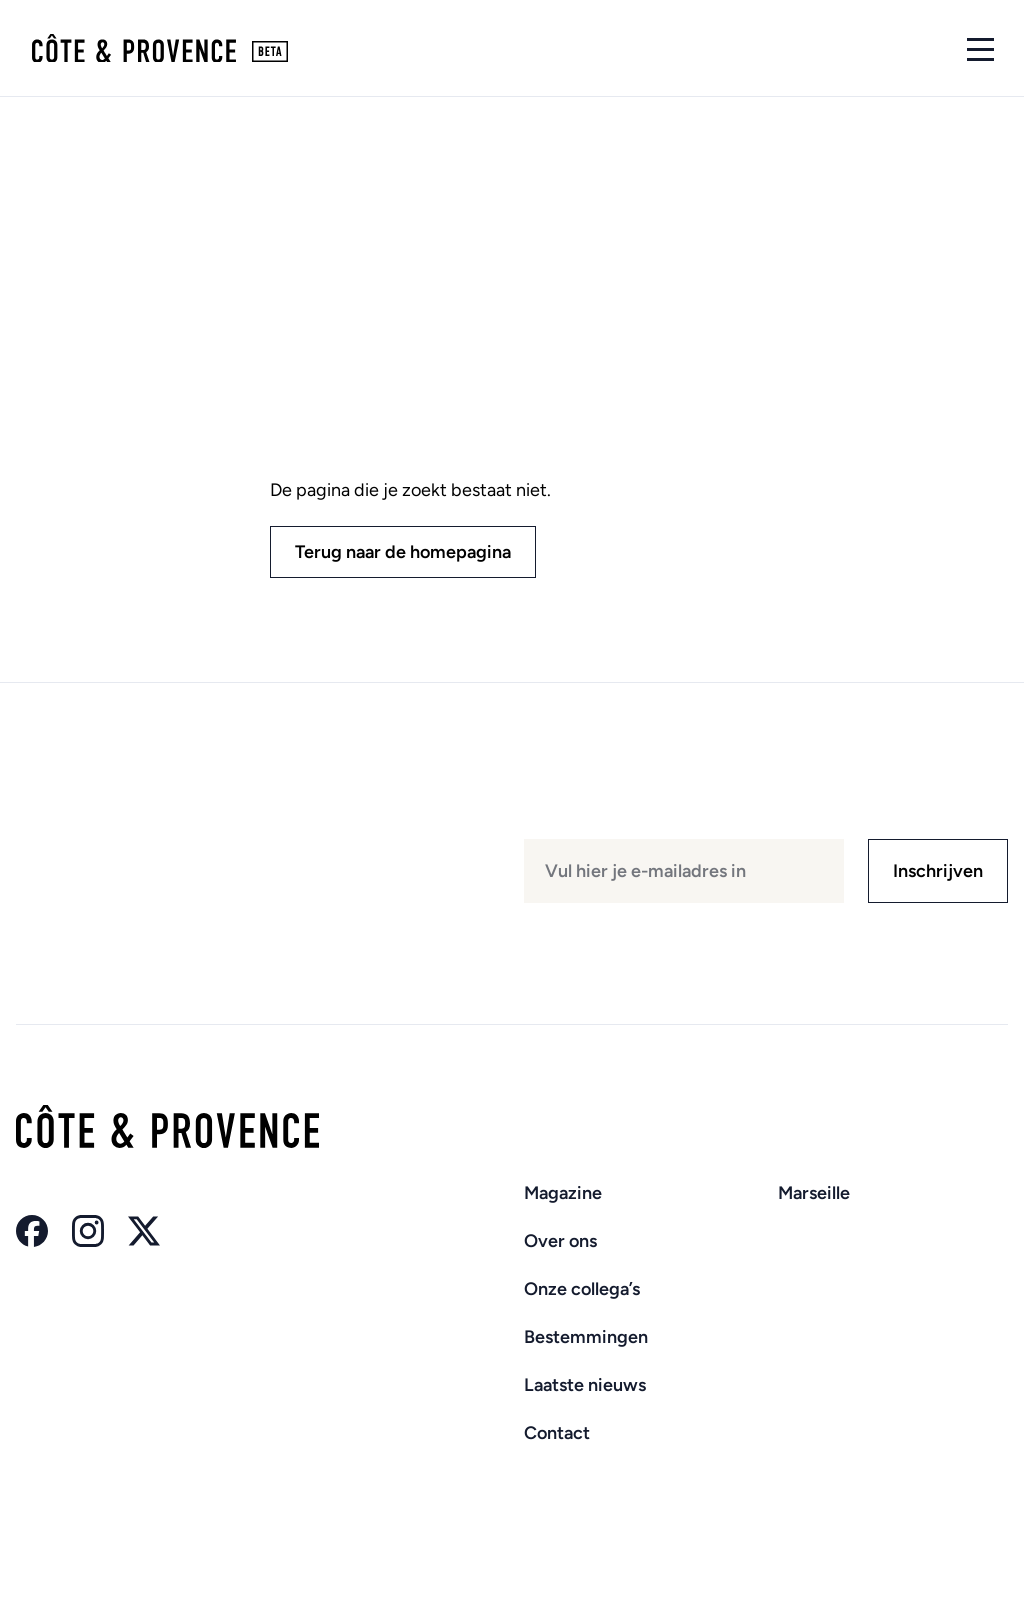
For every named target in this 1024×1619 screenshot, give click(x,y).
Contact (557, 1433)
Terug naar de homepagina (403, 552)
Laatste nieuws (585, 1385)
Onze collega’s (582, 1289)
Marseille (814, 1193)
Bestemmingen (586, 1337)
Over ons (560, 1241)
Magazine (563, 1193)
